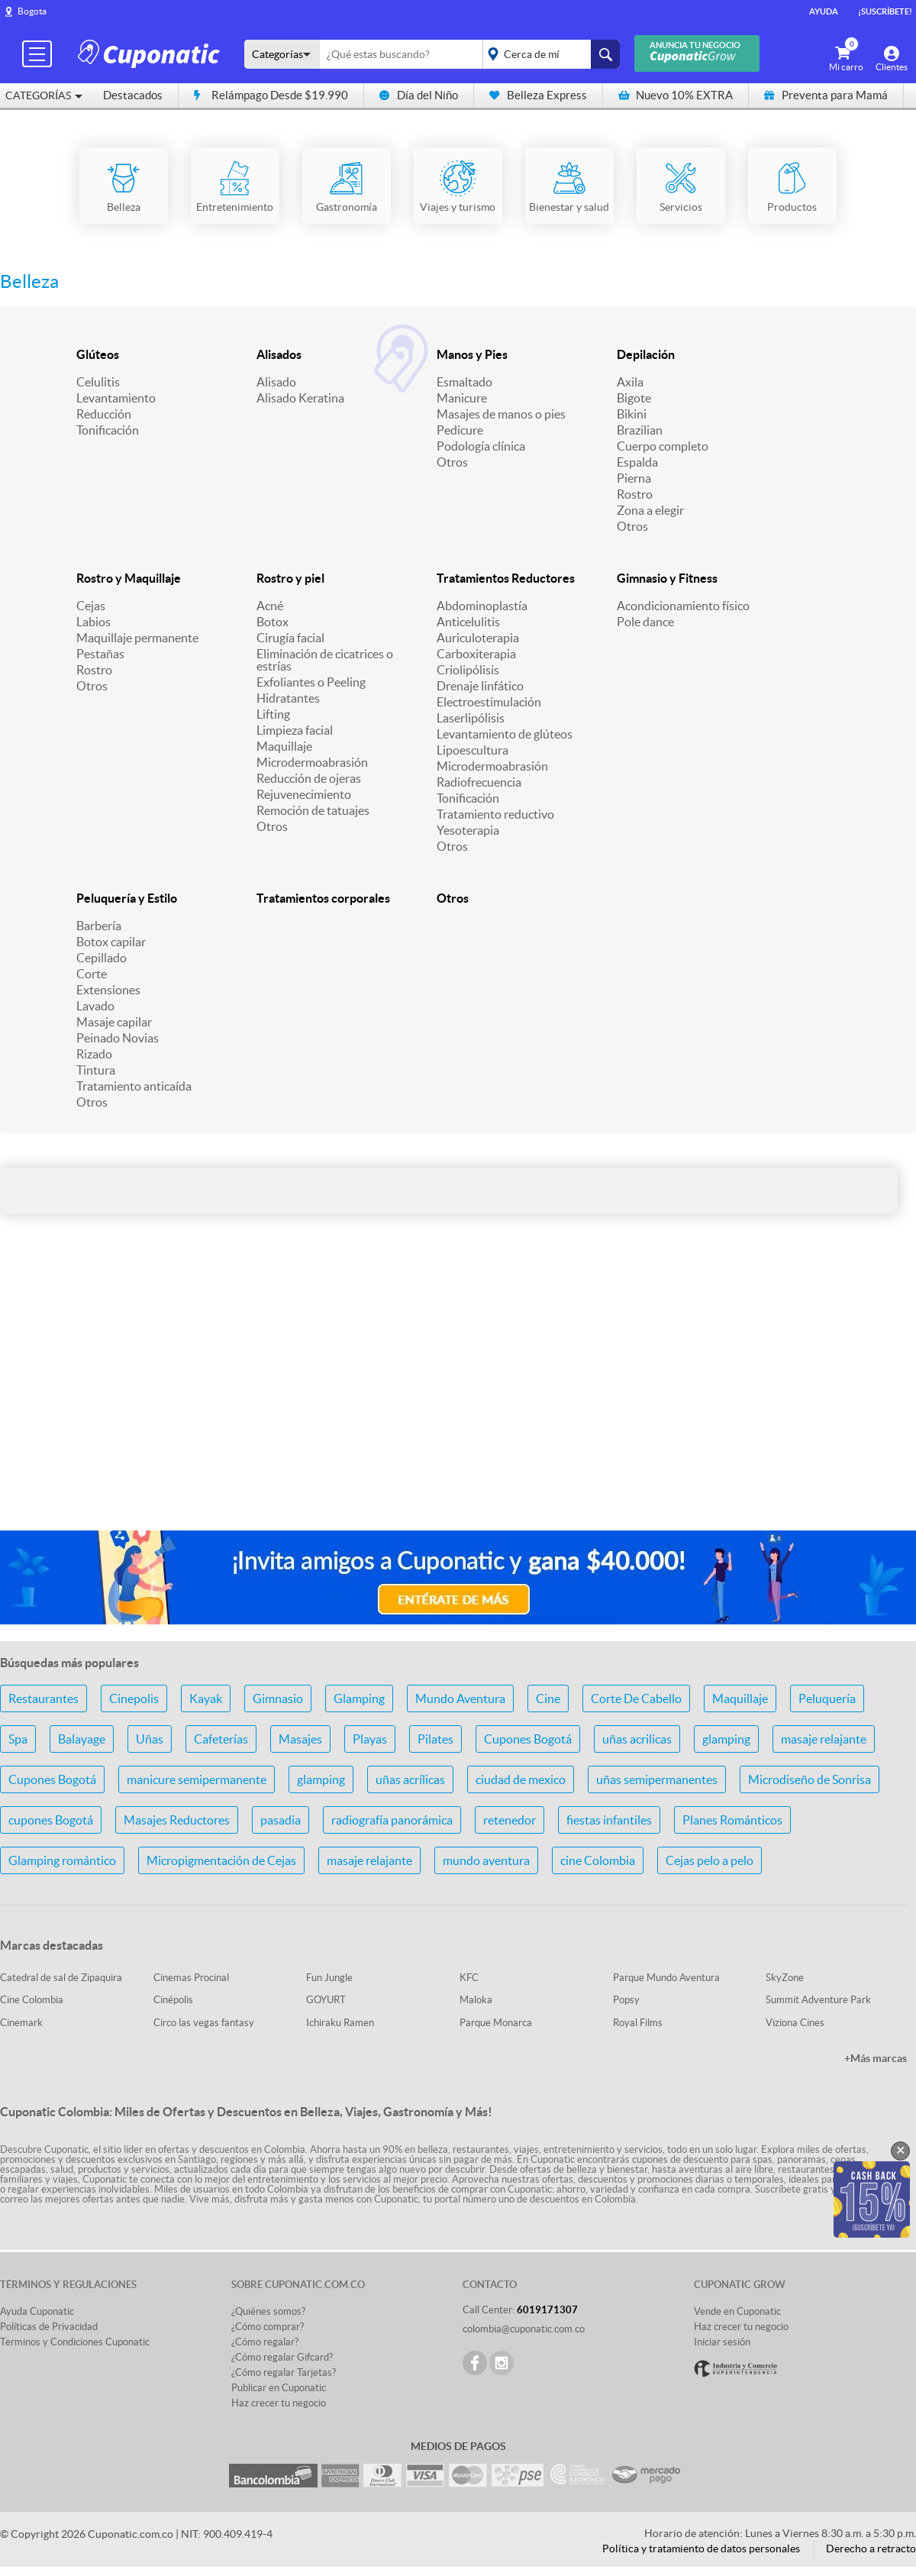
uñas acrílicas (410, 1779)
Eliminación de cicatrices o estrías (324, 660)
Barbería (98, 925)
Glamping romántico (62, 1860)
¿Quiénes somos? (268, 2311)
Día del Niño (418, 95)
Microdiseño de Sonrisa (809, 1779)
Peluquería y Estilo (126, 898)
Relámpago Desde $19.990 (271, 95)
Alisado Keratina (300, 398)
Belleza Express (538, 95)
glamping (726, 1739)
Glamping (359, 1698)
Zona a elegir (650, 510)
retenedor (509, 1820)
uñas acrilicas (637, 1739)
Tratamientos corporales (323, 898)
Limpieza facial (294, 730)
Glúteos (97, 354)
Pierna (634, 478)
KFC (469, 1977)
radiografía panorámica (392, 1820)
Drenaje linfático (480, 686)
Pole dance (645, 622)
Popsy (626, 2000)
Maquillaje (284, 746)
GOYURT (326, 2000)
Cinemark (21, 2022)
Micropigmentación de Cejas (221, 1860)
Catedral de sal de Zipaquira (61, 1977)
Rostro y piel (290, 578)
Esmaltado (464, 382)
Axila (630, 382)
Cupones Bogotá (528, 1739)
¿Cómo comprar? (267, 2326)
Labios (93, 622)
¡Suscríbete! (885, 11)
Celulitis (98, 382)
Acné (269, 605)
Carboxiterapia (476, 654)
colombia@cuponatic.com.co (524, 2329)
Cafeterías (221, 1739)
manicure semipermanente (196, 1779)
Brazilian (640, 430)
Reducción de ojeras (308, 778)
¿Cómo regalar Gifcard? (282, 2357)
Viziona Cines (795, 2022)
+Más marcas (875, 2058)
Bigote (634, 398)
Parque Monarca (496, 2022)
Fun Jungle (329, 1977)
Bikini (632, 414)
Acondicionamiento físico (683, 605)
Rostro (635, 494)
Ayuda (823, 11)
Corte (91, 974)
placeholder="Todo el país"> (548, 54)
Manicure (462, 398)
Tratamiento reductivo (495, 814)
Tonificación (107, 430)
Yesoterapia (468, 830)
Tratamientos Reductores (506, 578)
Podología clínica (481, 446)
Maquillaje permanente (137, 638)
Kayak (205, 1698)
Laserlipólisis (471, 718)
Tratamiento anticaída (134, 1086)
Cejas (90, 605)
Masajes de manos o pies (501, 414)
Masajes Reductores (177, 1820)
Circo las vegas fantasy (203, 2022)
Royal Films (638, 2022)
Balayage (81, 1739)
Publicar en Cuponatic (278, 2387)
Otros (452, 462)
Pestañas (100, 654)
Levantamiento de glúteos (504, 734)
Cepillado (101, 958)
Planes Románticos (732, 1820)
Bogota (32, 11)
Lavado (95, 1006)
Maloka (476, 2000)
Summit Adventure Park (818, 2000)
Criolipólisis (468, 670)
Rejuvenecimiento (303, 794)
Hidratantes (288, 698)
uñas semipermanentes (657, 1779)
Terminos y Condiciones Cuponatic (75, 2342)
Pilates (435, 1739)
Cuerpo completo (662, 446)
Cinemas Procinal (191, 1977)
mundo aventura (486, 1860)
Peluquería (827, 1698)
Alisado (276, 382)
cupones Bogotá (50, 1820)
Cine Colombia (31, 2000)
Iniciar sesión (722, 2342)
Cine (548, 1698)
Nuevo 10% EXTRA (675, 95)
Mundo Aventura (460, 1698)
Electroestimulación (489, 702)
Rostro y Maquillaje (128, 578)
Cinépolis (173, 2000)
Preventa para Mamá (826, 95)
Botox (272, 622)
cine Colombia (597, 1860)
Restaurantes (43, 1698)
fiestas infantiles (609, 1820)
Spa (17, 1739)
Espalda (637, 462)
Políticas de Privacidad (49, 2326)
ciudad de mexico (521, 1779)
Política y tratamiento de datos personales (701, 2548)
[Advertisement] (458, 1398)
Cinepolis (134, 1698)
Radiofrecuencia (479, 782)
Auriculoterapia (478, 638)
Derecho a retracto (871, 2548)
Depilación (646, 354)
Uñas (149, 1739)
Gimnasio (278, 1698)
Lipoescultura (472, 750)
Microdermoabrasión (312, 762)
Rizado (94, 1054)
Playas (370, 1739)
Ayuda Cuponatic (37, 2311)
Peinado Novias (117, 1038)
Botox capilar (111, 942)
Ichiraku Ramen (340, 2022)
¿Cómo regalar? (264, 2342)
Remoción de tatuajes (312, 810)
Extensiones (108, 990)
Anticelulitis (468, 622)
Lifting (273, 714)
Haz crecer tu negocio (278, 2403)
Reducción (103, 414)
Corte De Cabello (636, 1698)
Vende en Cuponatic (737, 2311)
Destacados (133, 95)
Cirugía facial (290, 638)
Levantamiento (116, 398)
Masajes (300, 1739)
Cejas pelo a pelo (709, 1860)
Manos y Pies (472, 354)
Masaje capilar (114, 1022)
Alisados (279, 354)
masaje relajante (823, 1739)
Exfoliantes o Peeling (311, 682)
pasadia (280, 1820)
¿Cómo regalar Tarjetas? (283, 2372)
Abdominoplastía (482, 605)
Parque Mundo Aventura (666, 1977)
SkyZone (785, 1977)
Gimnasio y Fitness (667, 578)
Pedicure (460, 430)
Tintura (95, 1070)
